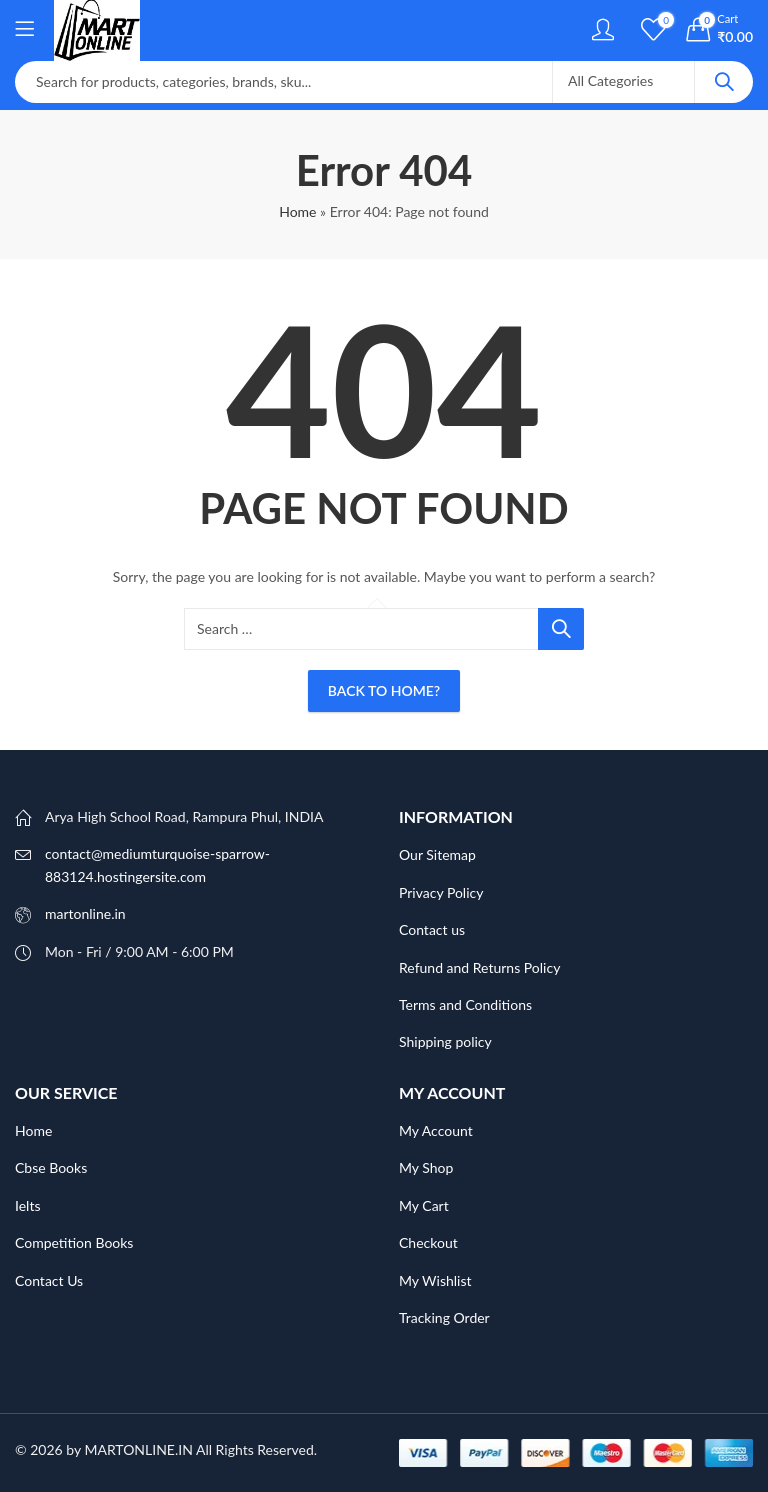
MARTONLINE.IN (138, 1449)
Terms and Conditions (465, 1004)
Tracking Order (444, 1317)
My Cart (424, 1205)
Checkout (428, 1242)
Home (297, 211)
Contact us (432, 929)
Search (724, 82)
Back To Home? (384, 690)
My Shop (426, 1167)
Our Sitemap (437, 854)
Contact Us (49, 1280)
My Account (436, 1130)
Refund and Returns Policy (479, 967)
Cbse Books (51, 1167)
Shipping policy (445, 1041)
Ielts (27, 1205)
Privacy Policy (441, 892)
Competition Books (74, 1242)
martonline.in (85, 913)
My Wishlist (435, 1280)
